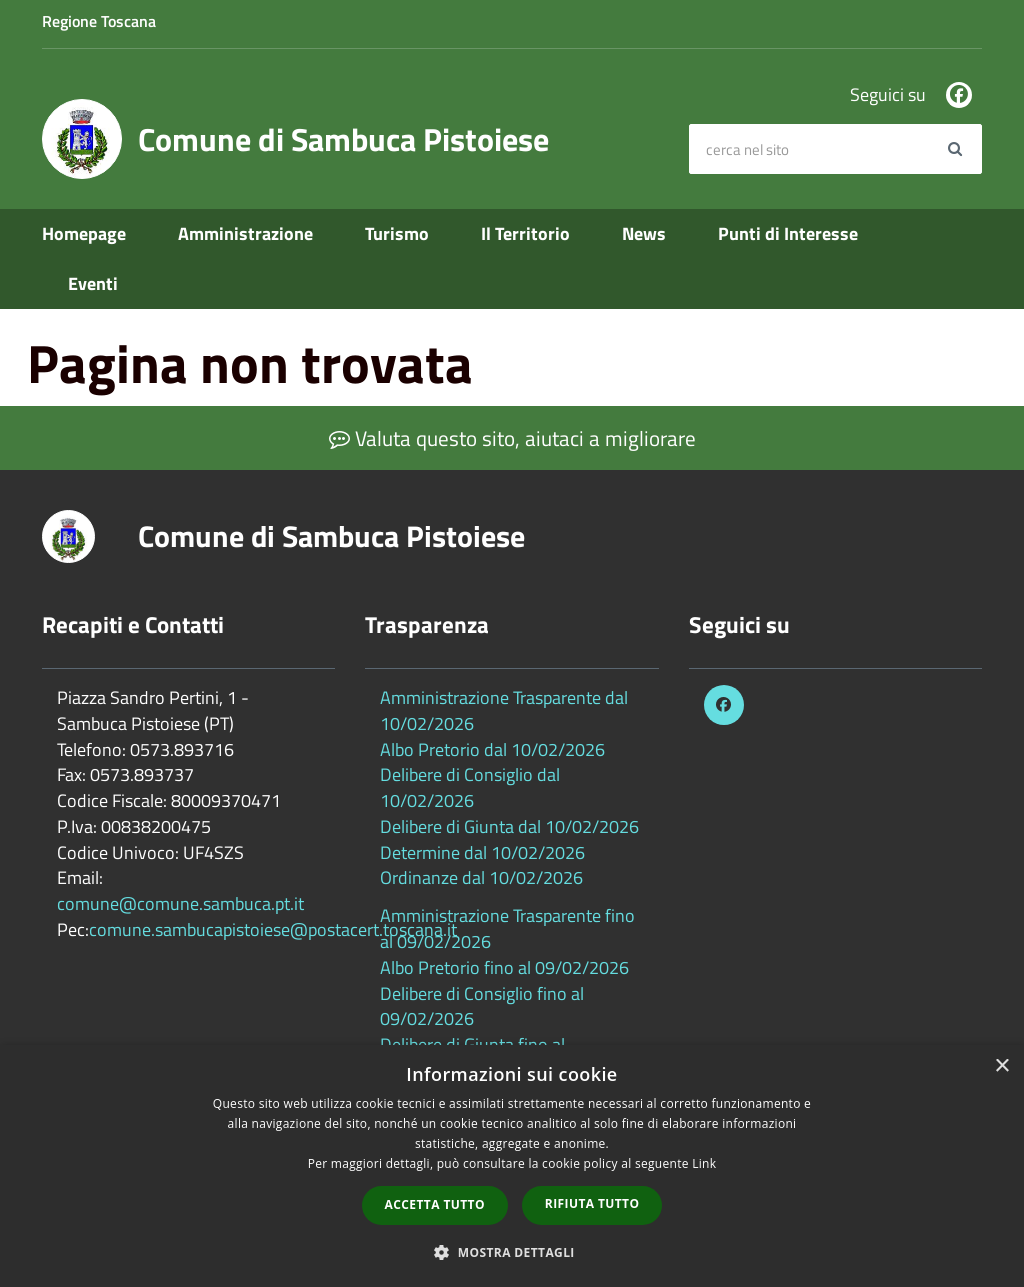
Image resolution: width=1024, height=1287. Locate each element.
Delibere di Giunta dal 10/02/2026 (509, 826)
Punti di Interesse (788, 233)
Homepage (84, 233)
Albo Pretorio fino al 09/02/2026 (504, 967)
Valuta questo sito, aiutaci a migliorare (512, 438)
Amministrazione (245, 233)
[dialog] (512, 1166)
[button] (512, 1251)
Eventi (93, 283)
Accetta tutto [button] (435, 1204)
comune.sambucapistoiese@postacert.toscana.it (273, 929)
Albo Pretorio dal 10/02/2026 (492, 749)
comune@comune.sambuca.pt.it (180, 903)
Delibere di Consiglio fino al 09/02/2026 (482, 1006)
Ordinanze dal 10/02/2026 (481, 877)
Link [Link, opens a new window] (704, 1163)
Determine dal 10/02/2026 (482, 852)
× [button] (1001, 1066)
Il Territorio (525, 233)
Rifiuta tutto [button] (592, 1203)
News (644, 233)
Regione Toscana (99, 21)
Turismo (397, 233)
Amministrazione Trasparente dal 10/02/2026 (504, 710)
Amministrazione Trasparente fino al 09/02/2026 (507, 928)
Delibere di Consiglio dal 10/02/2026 (470, 787)
